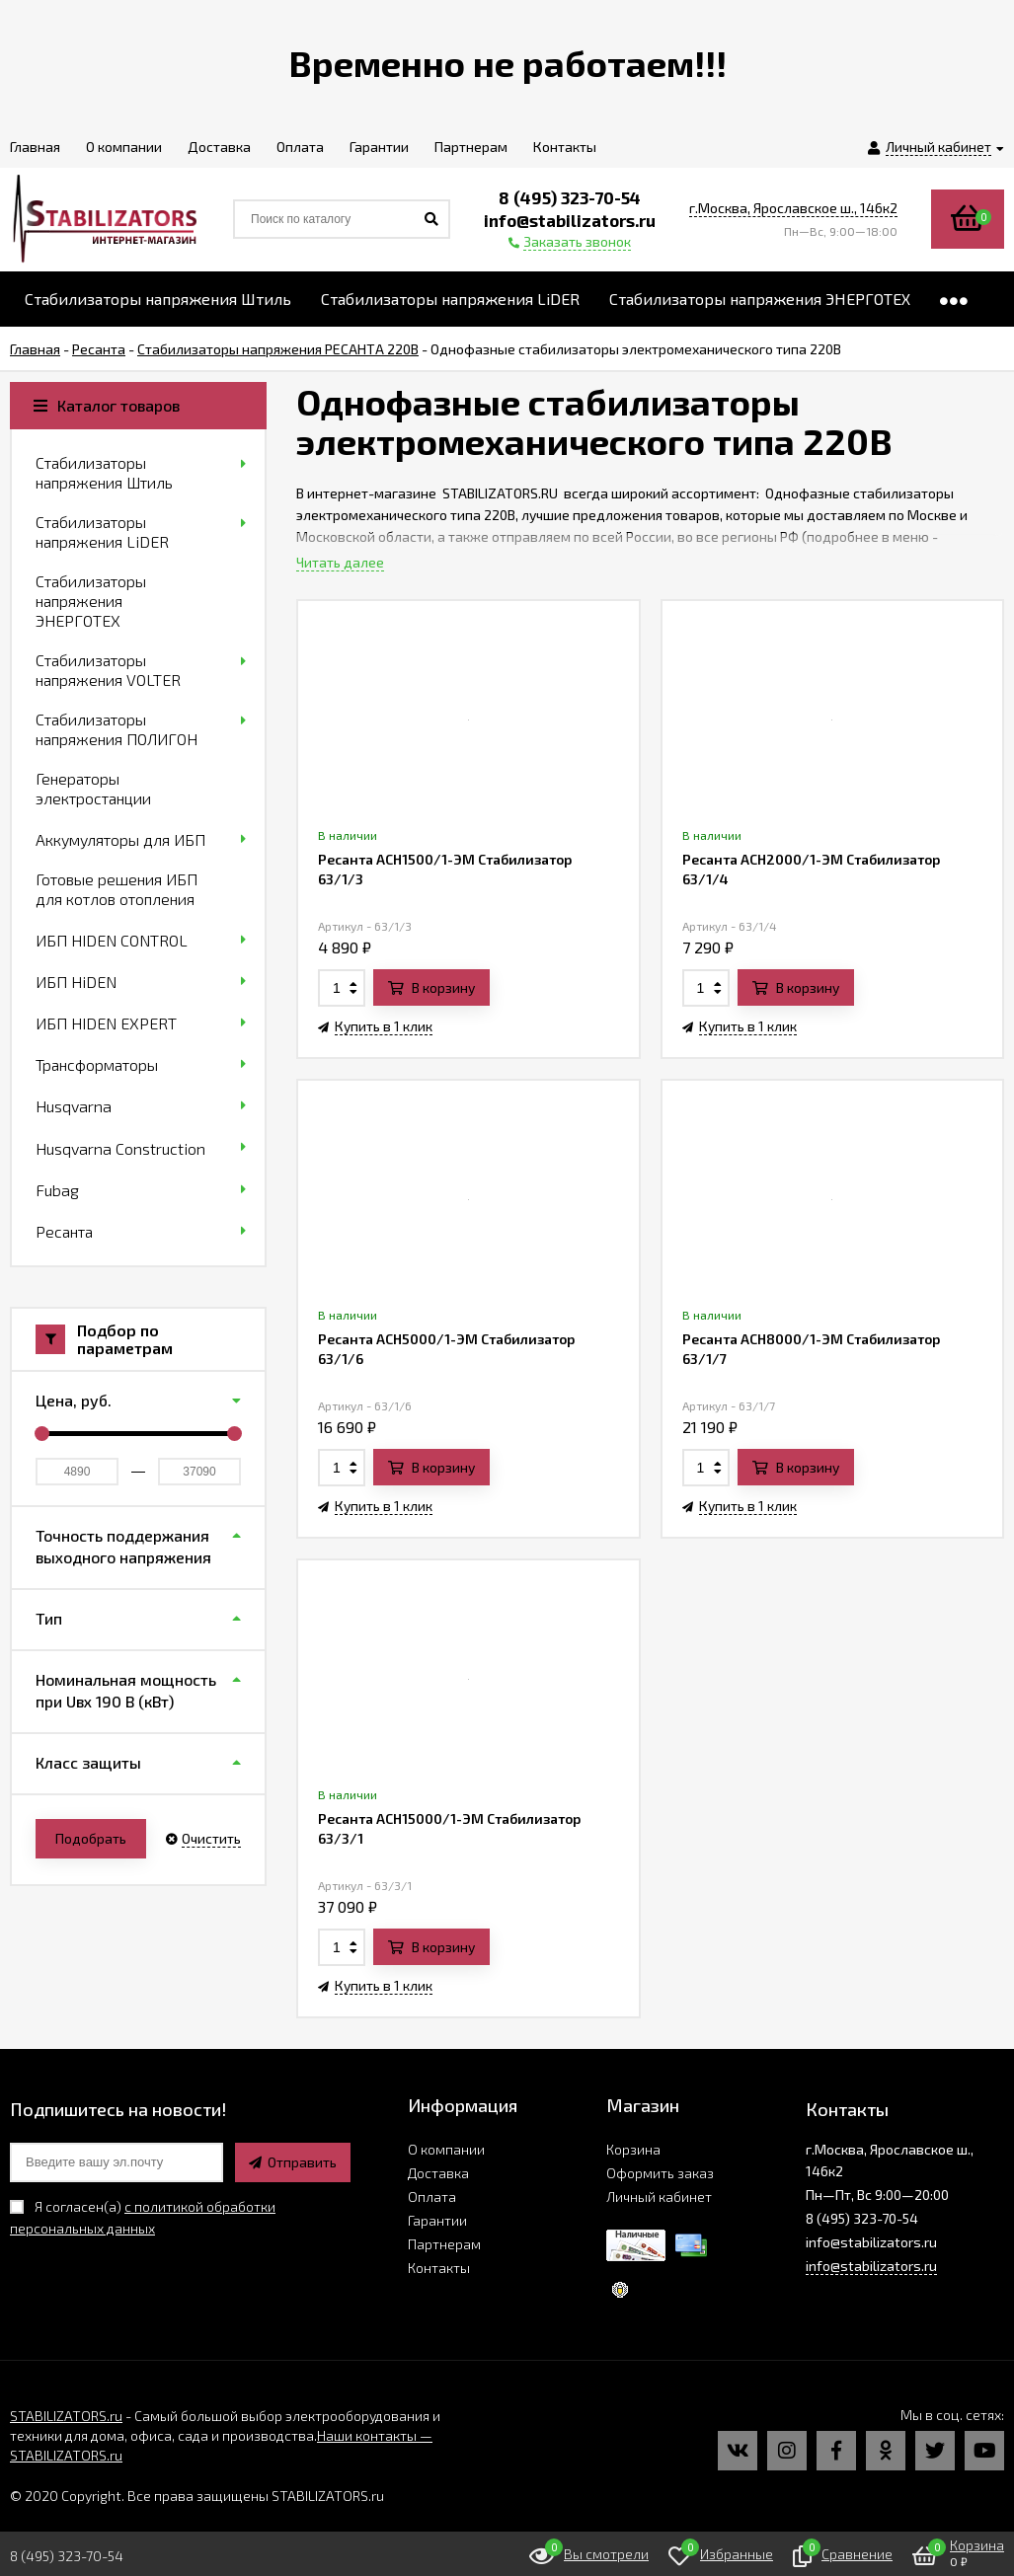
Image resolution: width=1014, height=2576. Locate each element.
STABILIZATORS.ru (66, 2415)
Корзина (633, 2149)
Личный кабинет (659, 2196)
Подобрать (90, 1838)
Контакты (439, 2267)
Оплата (432, 2196)
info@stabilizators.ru (871, 2265)
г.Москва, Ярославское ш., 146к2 (793, 207)
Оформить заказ (660, 2172)
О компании (446, 2149)
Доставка (438, 2172)
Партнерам (444, 2243)
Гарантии (437, 2220)
